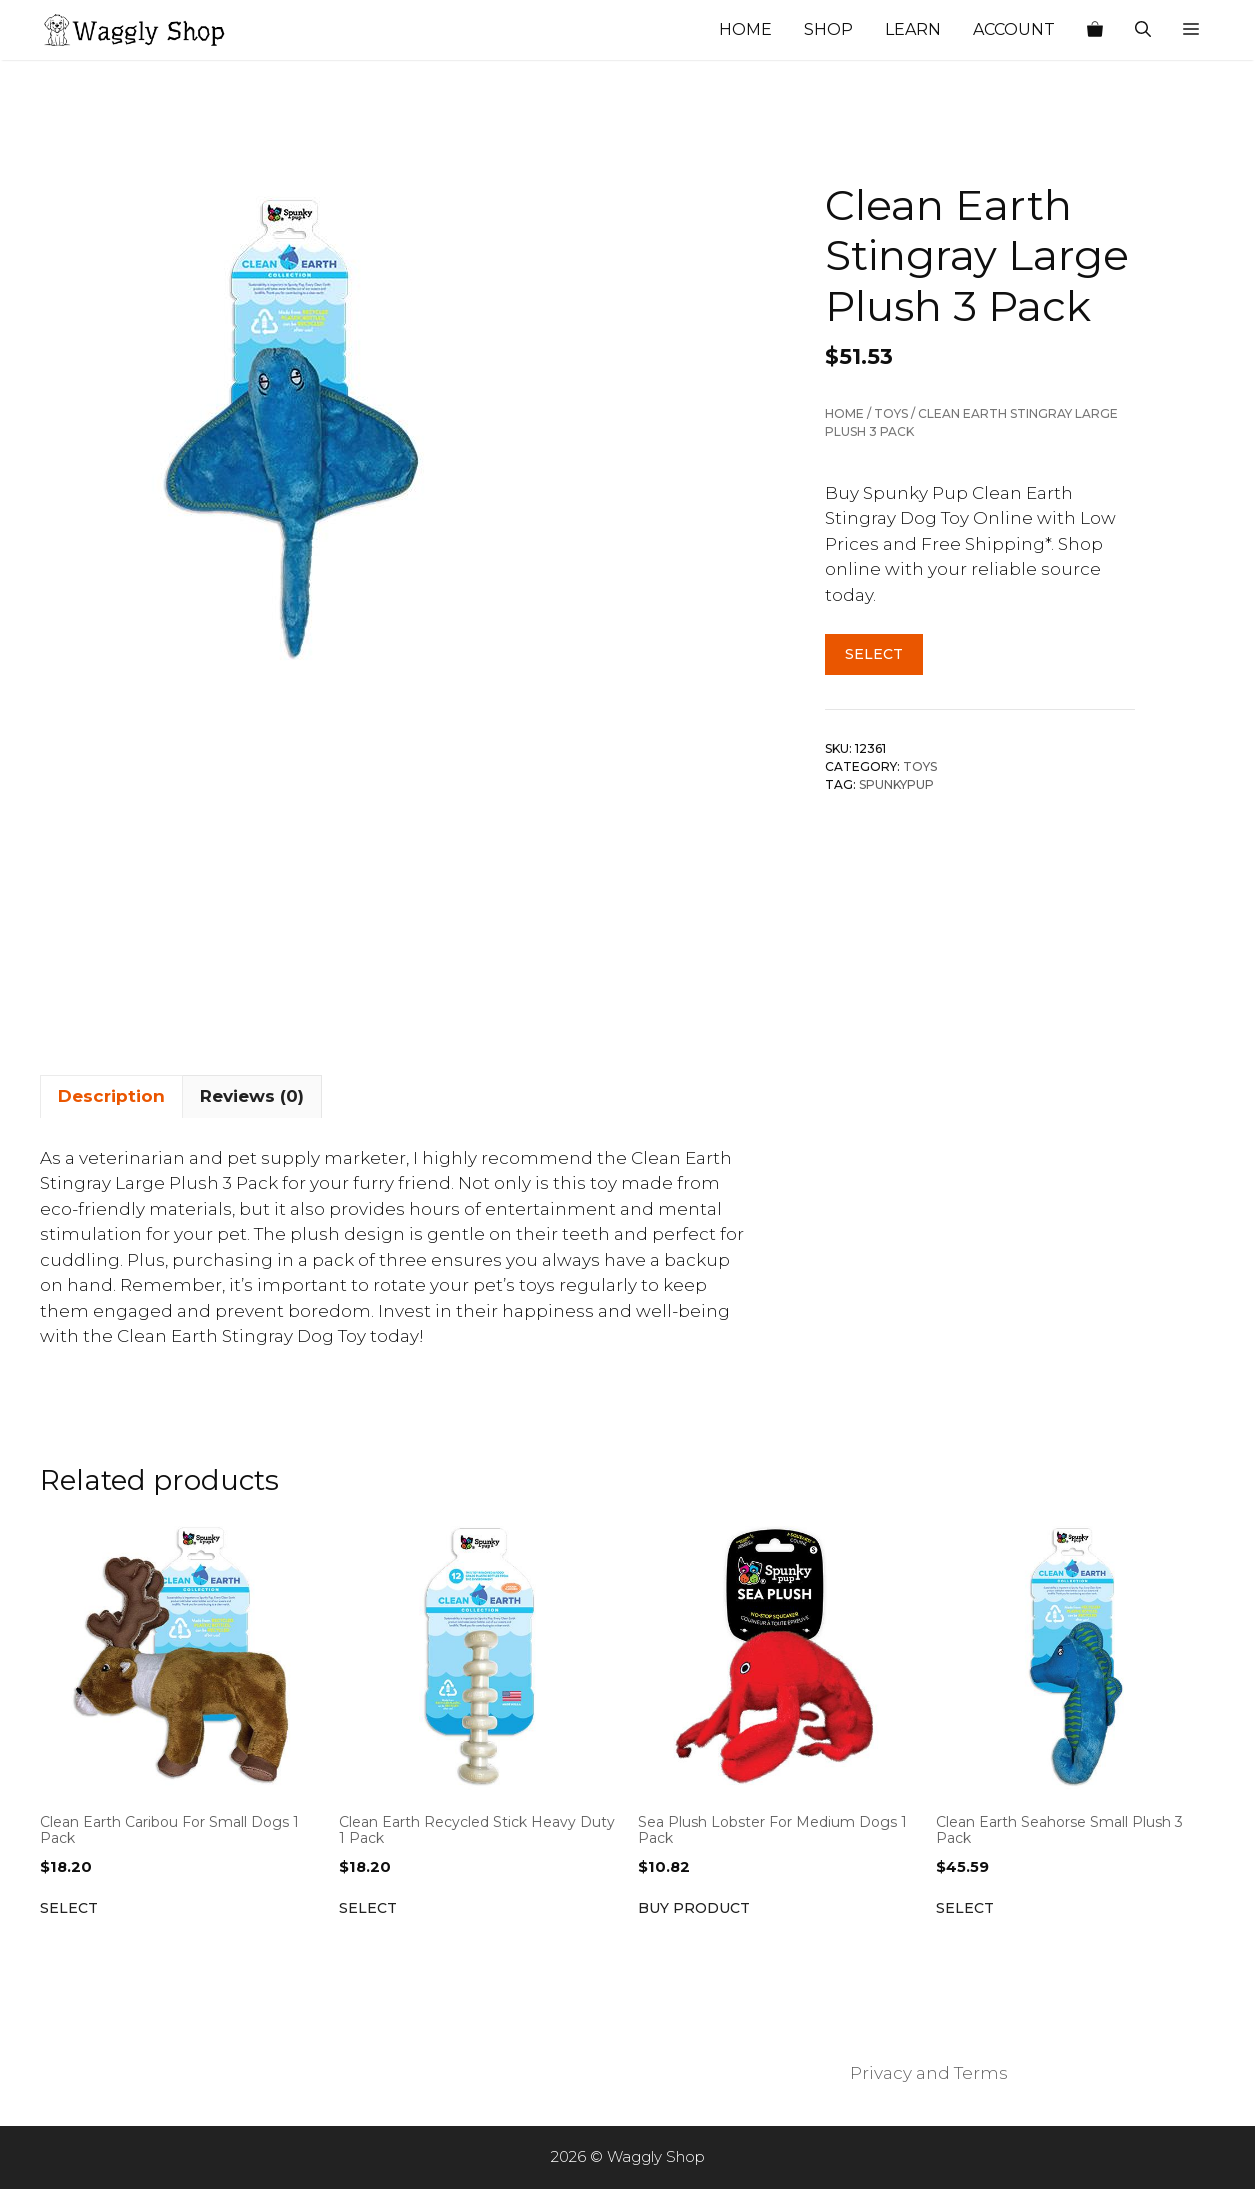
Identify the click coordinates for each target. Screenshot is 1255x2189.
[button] (1191, 30)
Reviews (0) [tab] (252, 1096)
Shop (828, 29)
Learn (913, 29)
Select (874, 654)
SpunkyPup (896, 784)
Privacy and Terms (929, 2073)
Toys (891, 413)
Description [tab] (111, 1096)
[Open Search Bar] (1143, 30)
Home (745, 29)
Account (1014, 29)
